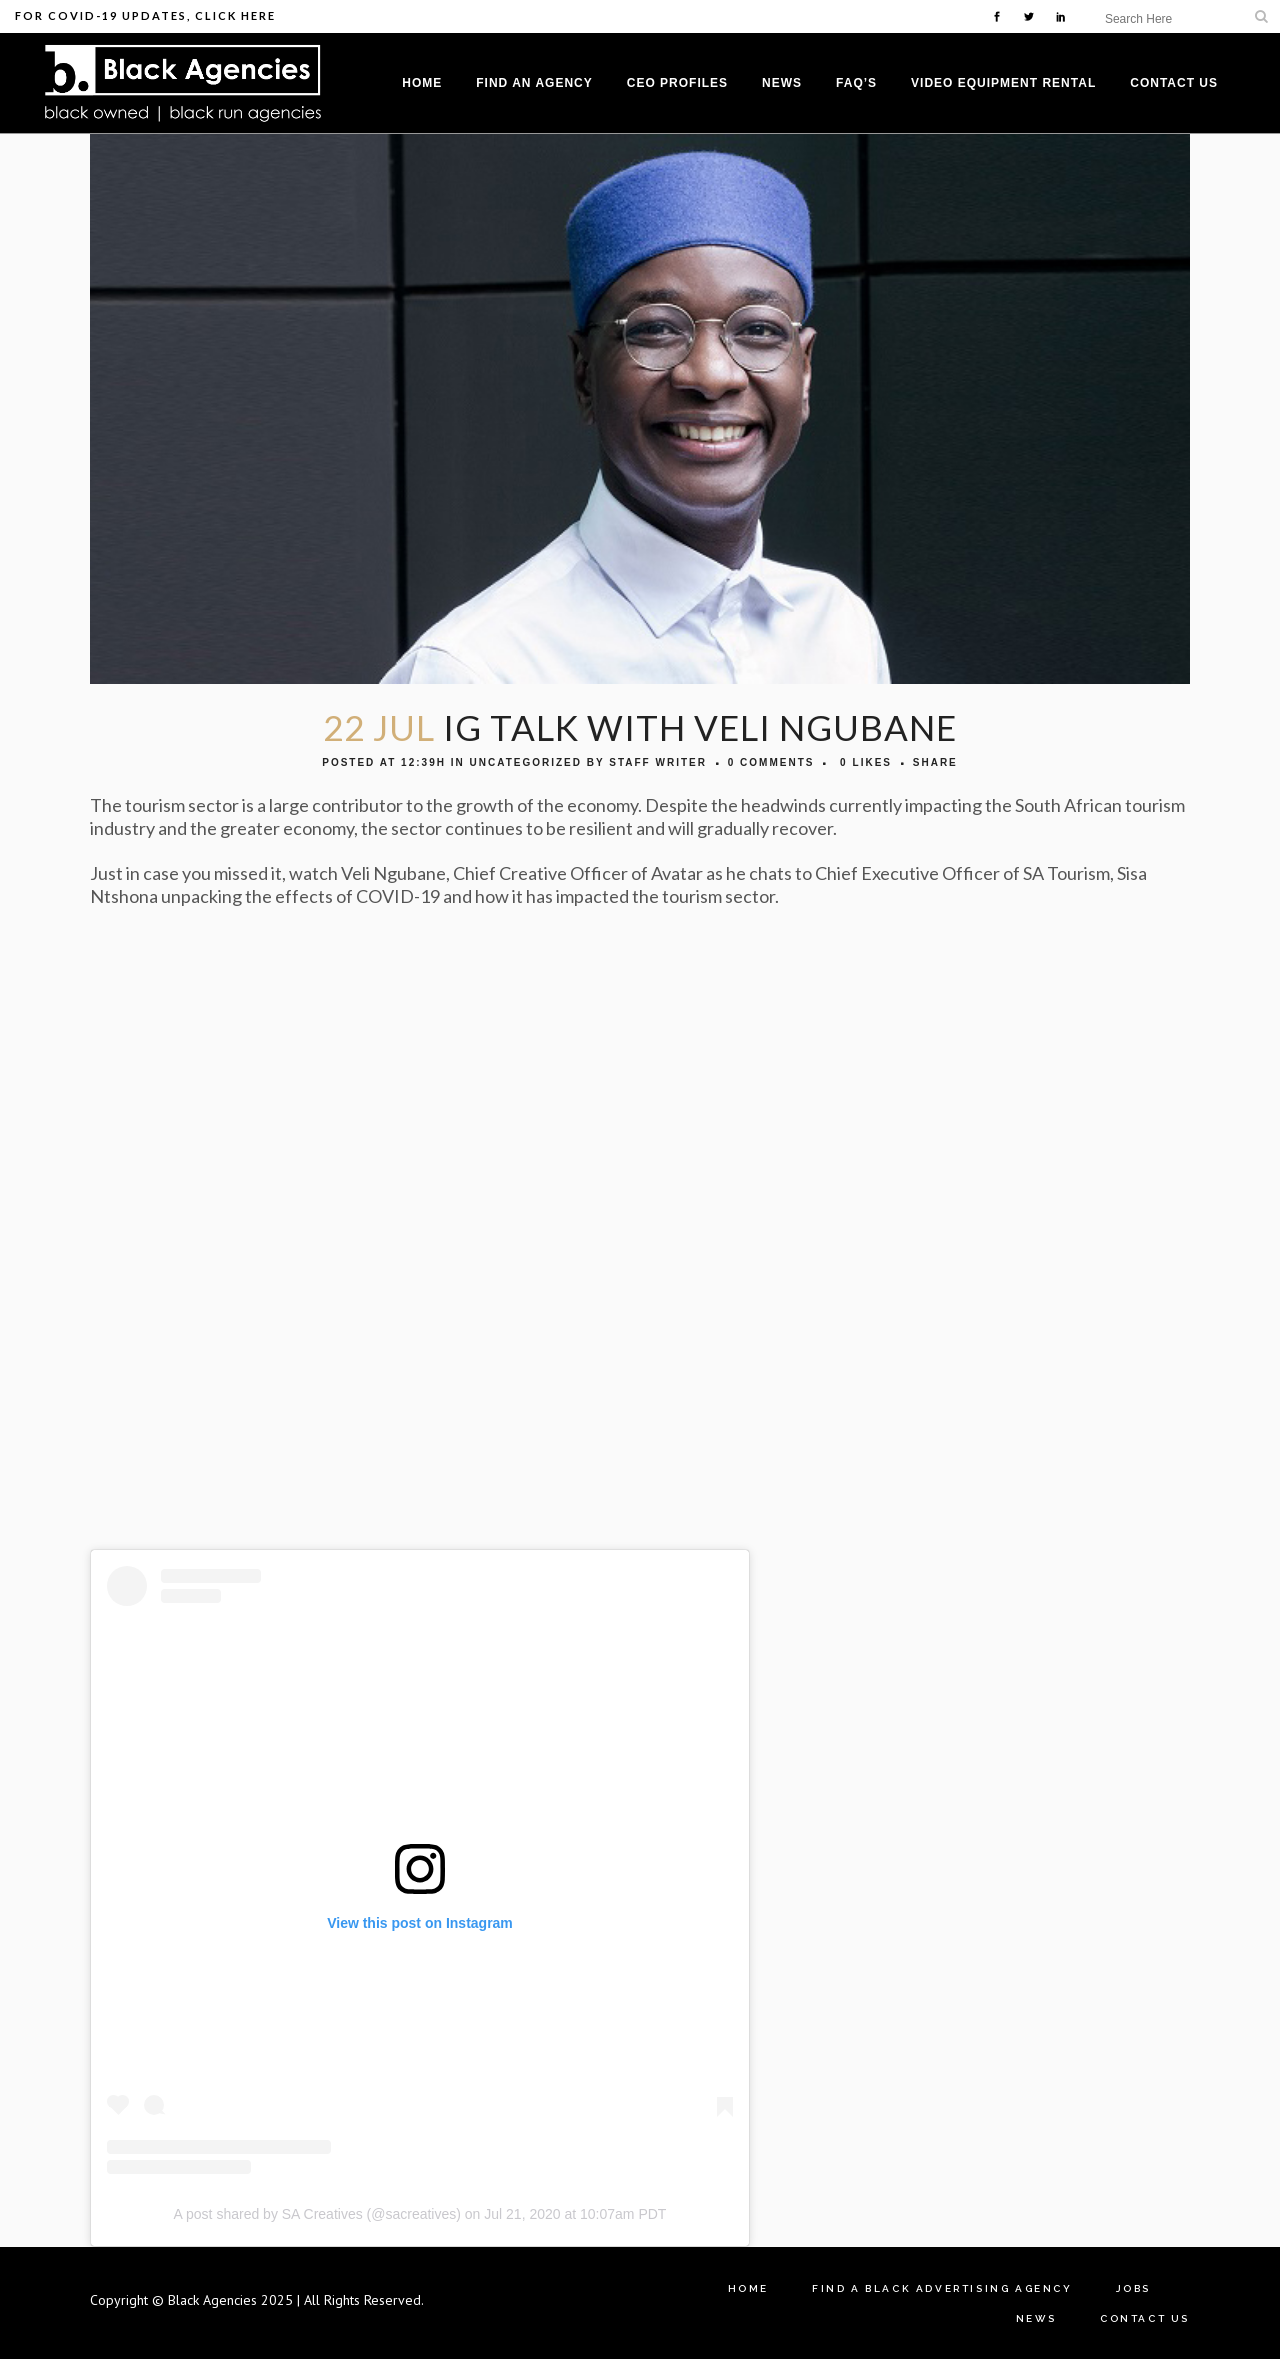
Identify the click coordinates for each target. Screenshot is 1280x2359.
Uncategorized (525, 762)
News (1036, 2318)
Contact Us (1145, 2318)
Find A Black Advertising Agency (942, 2288)
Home (748, 2288)
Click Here (235, 15)
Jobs (1133, 2288)
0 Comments (771, 762)
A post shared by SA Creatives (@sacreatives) (317, 2214)
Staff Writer (658, 762)
